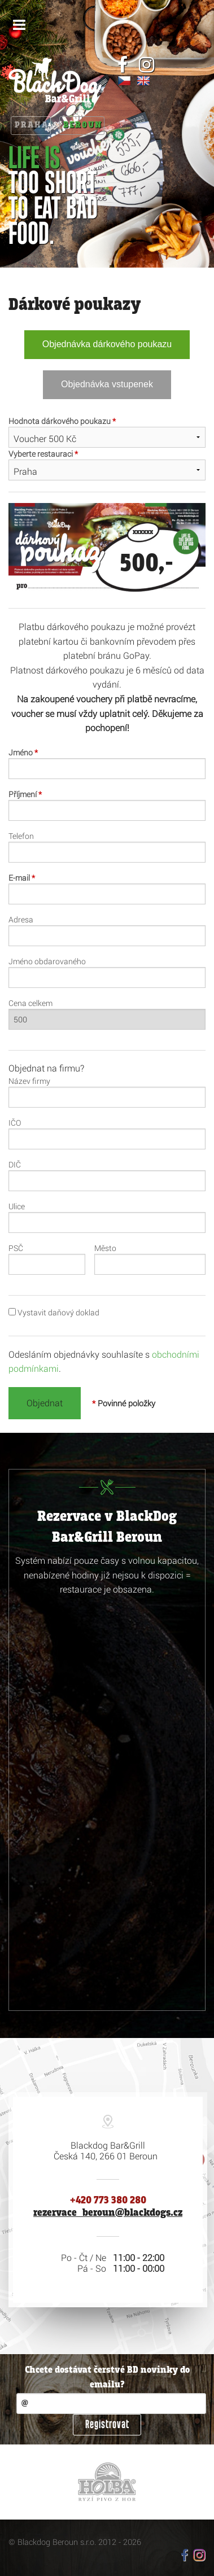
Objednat (45, 1403)
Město (105, 1248)
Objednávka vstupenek (107, 384)
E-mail (21, 877)
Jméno (23, 752)
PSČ (15, 1248)
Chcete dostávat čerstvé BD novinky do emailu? (107, 2377)
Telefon (21, 835)
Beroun (82, 125)
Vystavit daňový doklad (53, 1312)
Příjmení (25, 794)
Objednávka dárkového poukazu (107, 344)
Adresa (20, 919)
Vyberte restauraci (43, 453)
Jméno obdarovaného (47, 961)
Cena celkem (30, 1003)
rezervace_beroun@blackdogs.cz (107, 2213)
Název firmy (29, 1080)
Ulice (16, 1206)
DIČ (14, 1164)
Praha (32, 125)
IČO (14, 1122)
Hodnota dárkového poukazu (62, 421)
